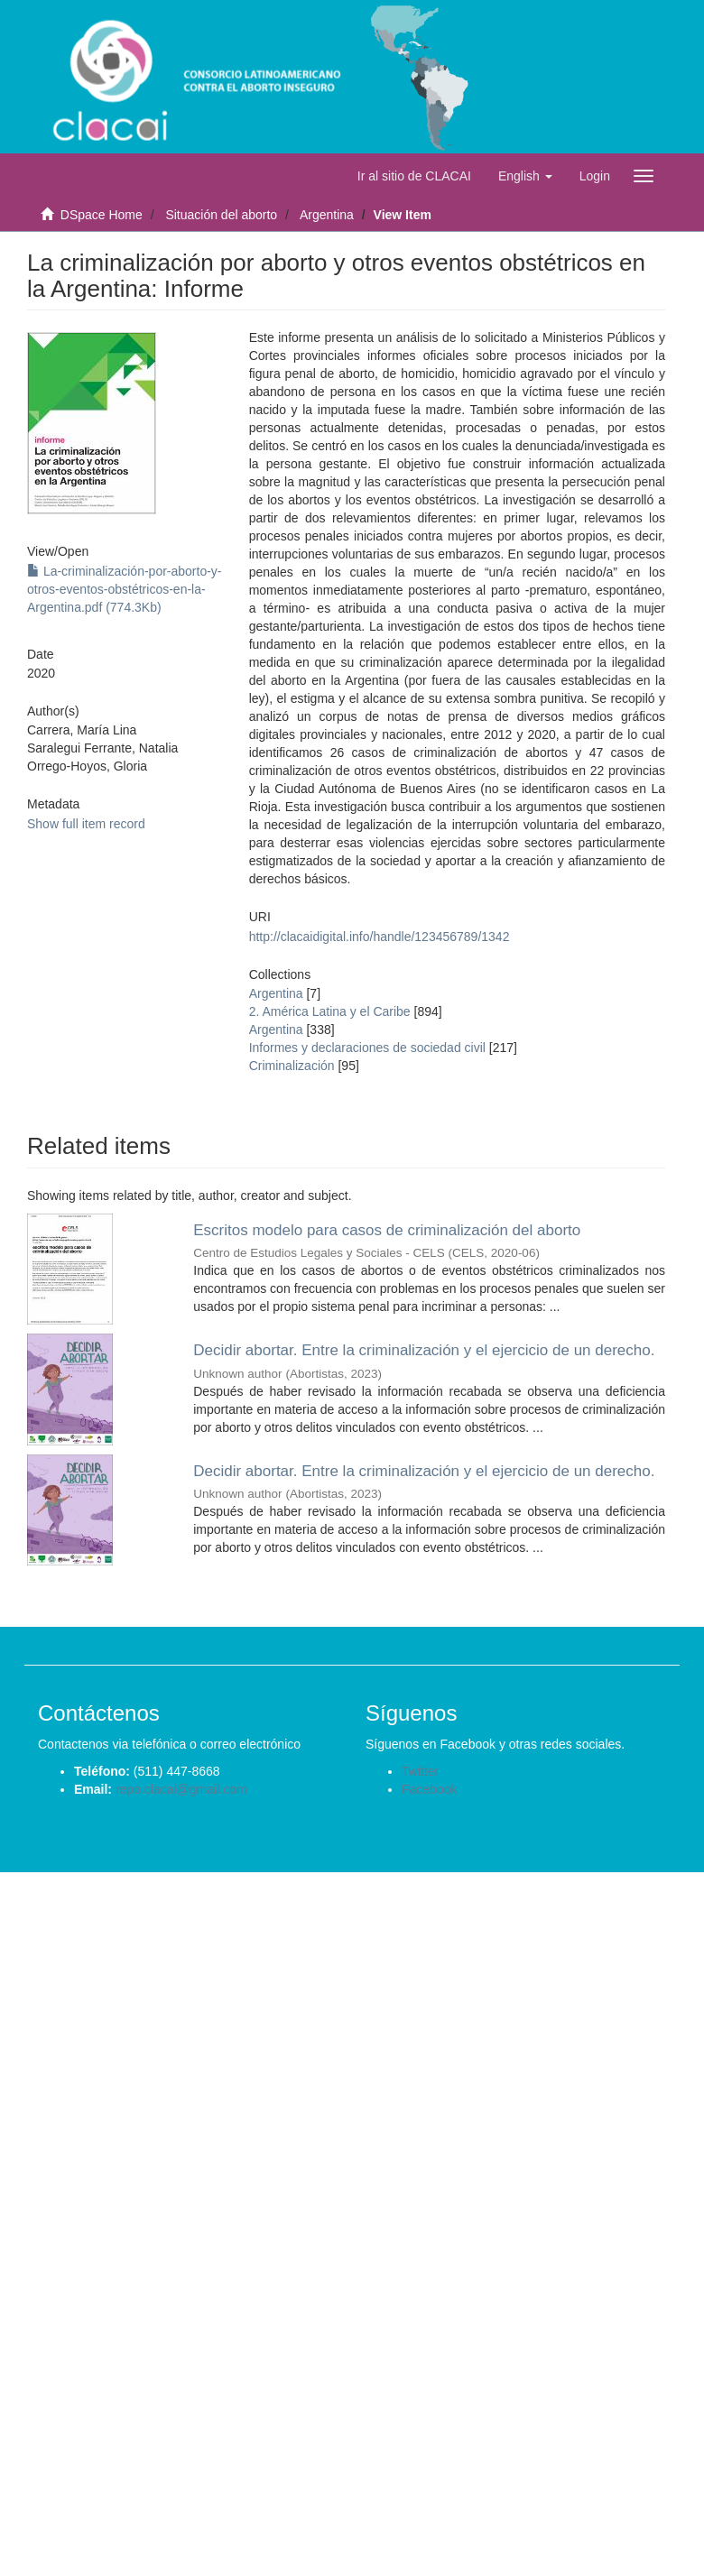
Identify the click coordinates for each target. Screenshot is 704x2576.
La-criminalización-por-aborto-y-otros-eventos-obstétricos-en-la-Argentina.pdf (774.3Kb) (124, 589)
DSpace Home (101, 215)
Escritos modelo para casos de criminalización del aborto (386, 1230)
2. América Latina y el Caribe (330, 1011)
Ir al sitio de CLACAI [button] (414, 176)
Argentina (327, 215)
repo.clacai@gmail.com (181, 1789)
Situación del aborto (221, 215)
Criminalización (292, 1065)
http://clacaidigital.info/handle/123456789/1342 (379, 936)
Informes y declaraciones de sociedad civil (367, 1047)
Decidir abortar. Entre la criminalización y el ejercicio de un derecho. (423, 1350)
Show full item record (86, 824)
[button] (525, 176)
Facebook (429, 1789)
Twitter (420, 1771)
